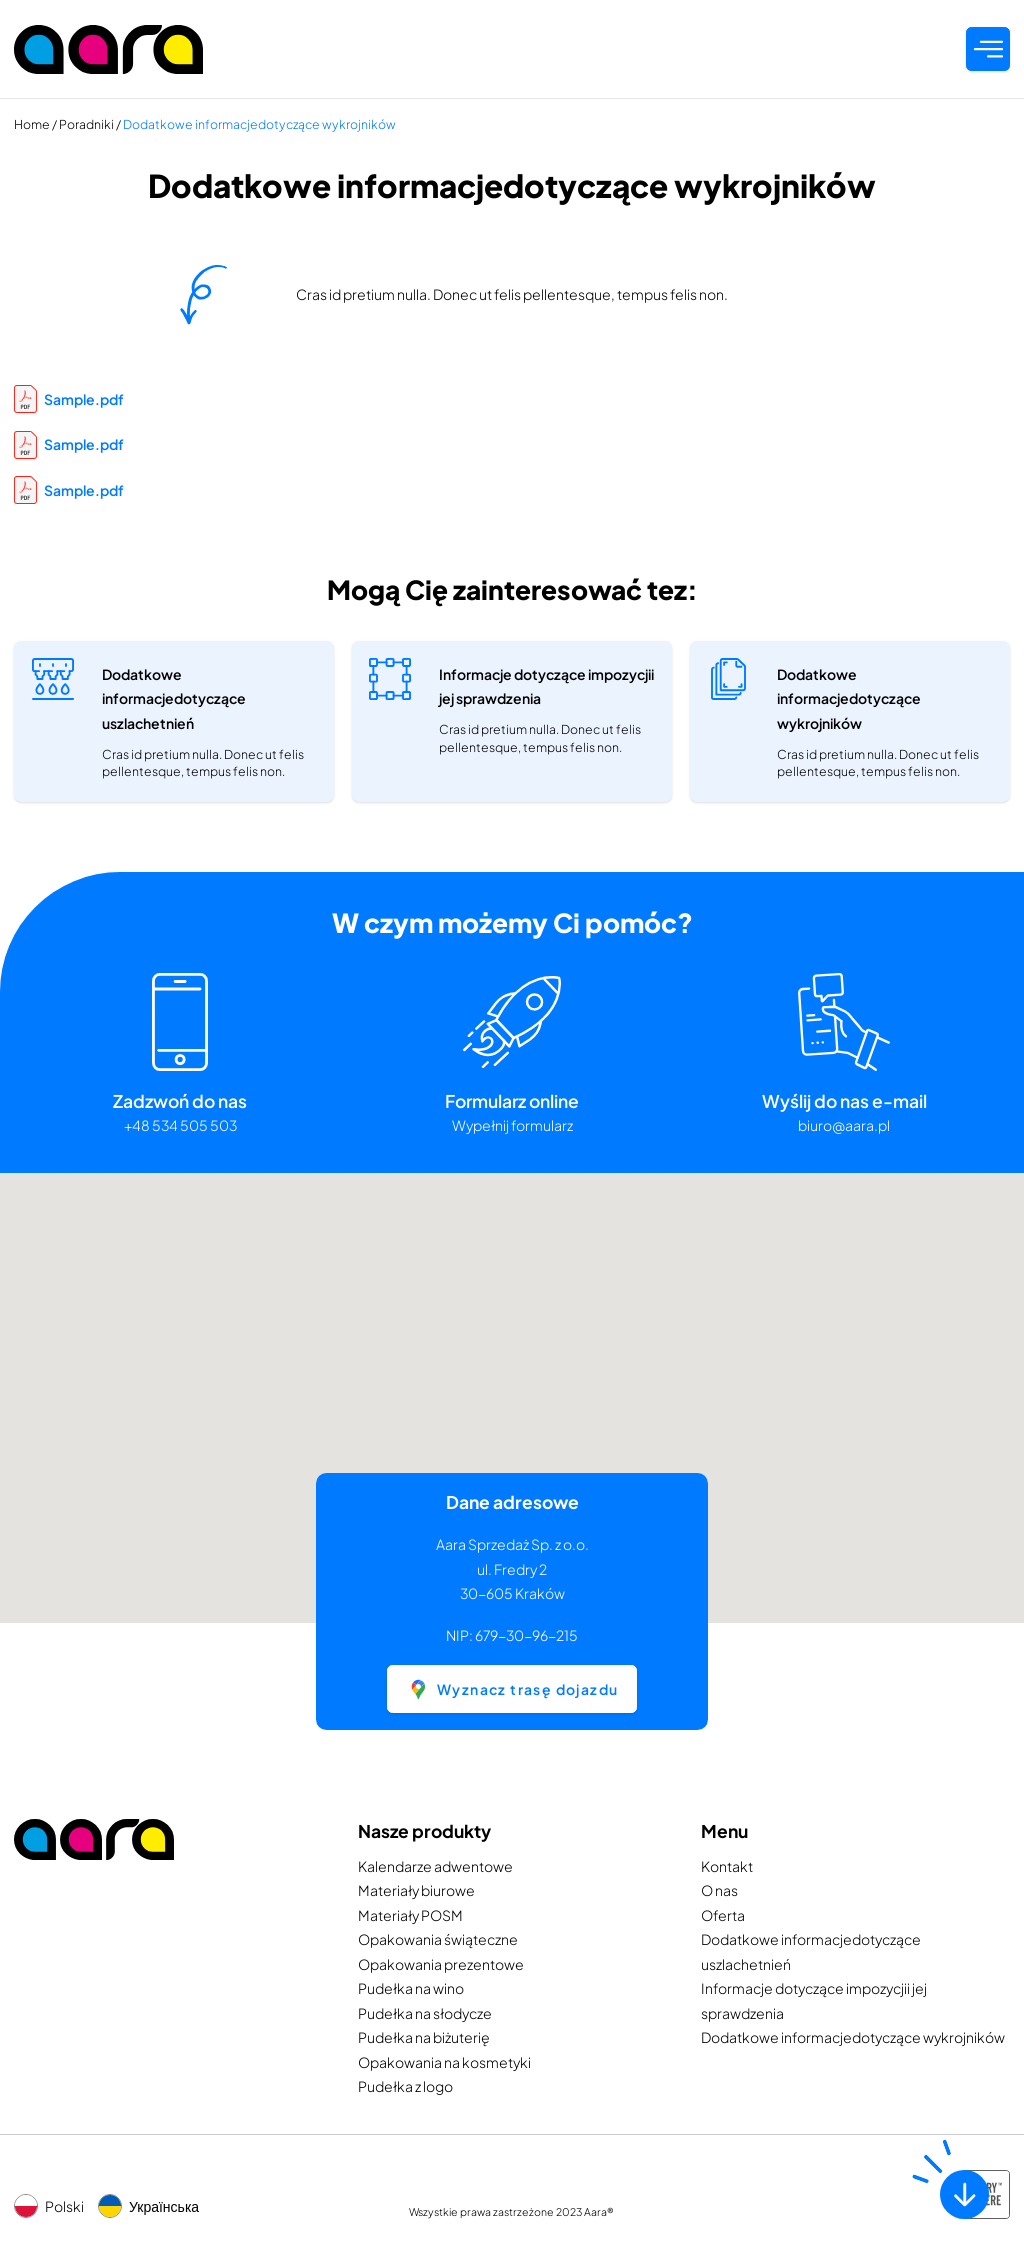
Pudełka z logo (405, 2086)
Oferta (723, 1915)
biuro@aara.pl (844, 1125)
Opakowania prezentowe (441, 1964)
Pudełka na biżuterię (424, 2037)
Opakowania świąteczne (438, 1939)
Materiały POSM (410, 1915)
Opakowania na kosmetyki (444, 2062)
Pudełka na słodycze (425, 2013)
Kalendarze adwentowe (435, 1866)
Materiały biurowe (416, 1890)
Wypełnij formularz (512, 1125)
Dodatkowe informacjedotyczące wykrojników (853, 2037)
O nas (719, 1890)
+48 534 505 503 (180, 1125)
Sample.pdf (69, 399)
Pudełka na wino (411, 1988)
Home (32, 124)
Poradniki (86, 124)
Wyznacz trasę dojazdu (512, 1689)
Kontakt (727, 1866)
